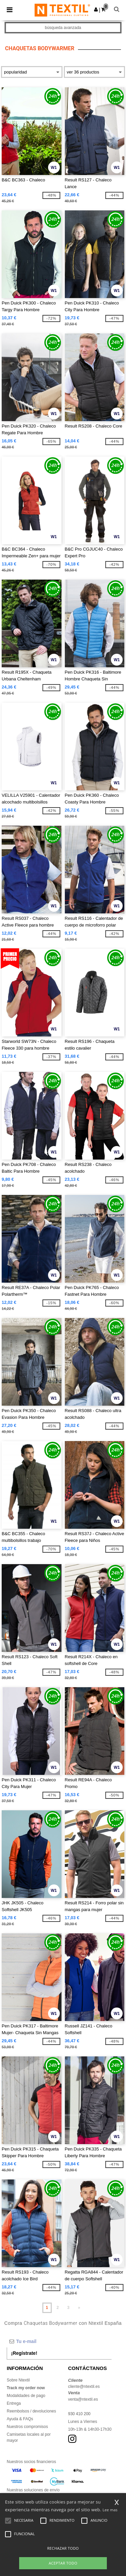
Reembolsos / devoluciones (31, 2411)
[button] (96, 9)
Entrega (14, 2403)
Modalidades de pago (26, 2395)
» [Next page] (79, 2307)
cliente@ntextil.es (84, 2386)
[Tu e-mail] (59, 2341)
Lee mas (110, 2509)
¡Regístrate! (24, 2353)
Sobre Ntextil (18, 2380)
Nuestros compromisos (27, 2426)
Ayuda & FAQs (20, 2419)
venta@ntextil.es (83, 2399)
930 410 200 (79, 2413)
